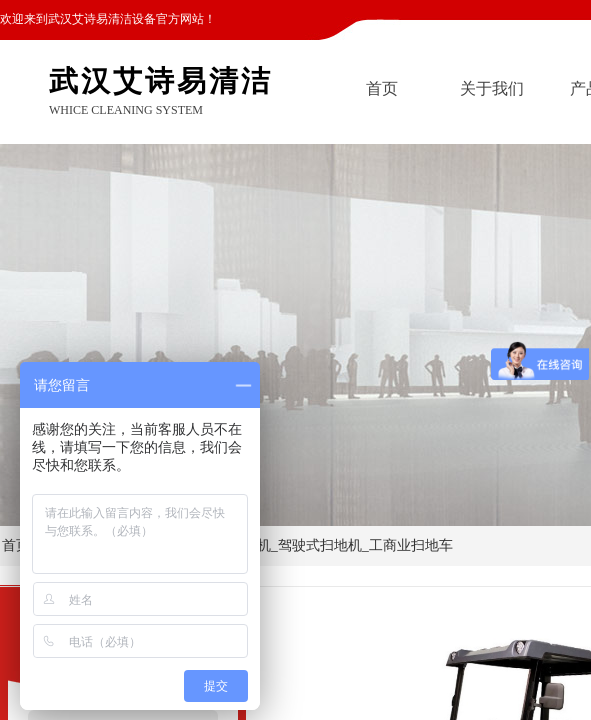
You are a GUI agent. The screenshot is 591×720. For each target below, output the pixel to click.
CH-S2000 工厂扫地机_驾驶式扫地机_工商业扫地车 (294, 545)
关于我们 (492, 88)
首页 (382, 88)
